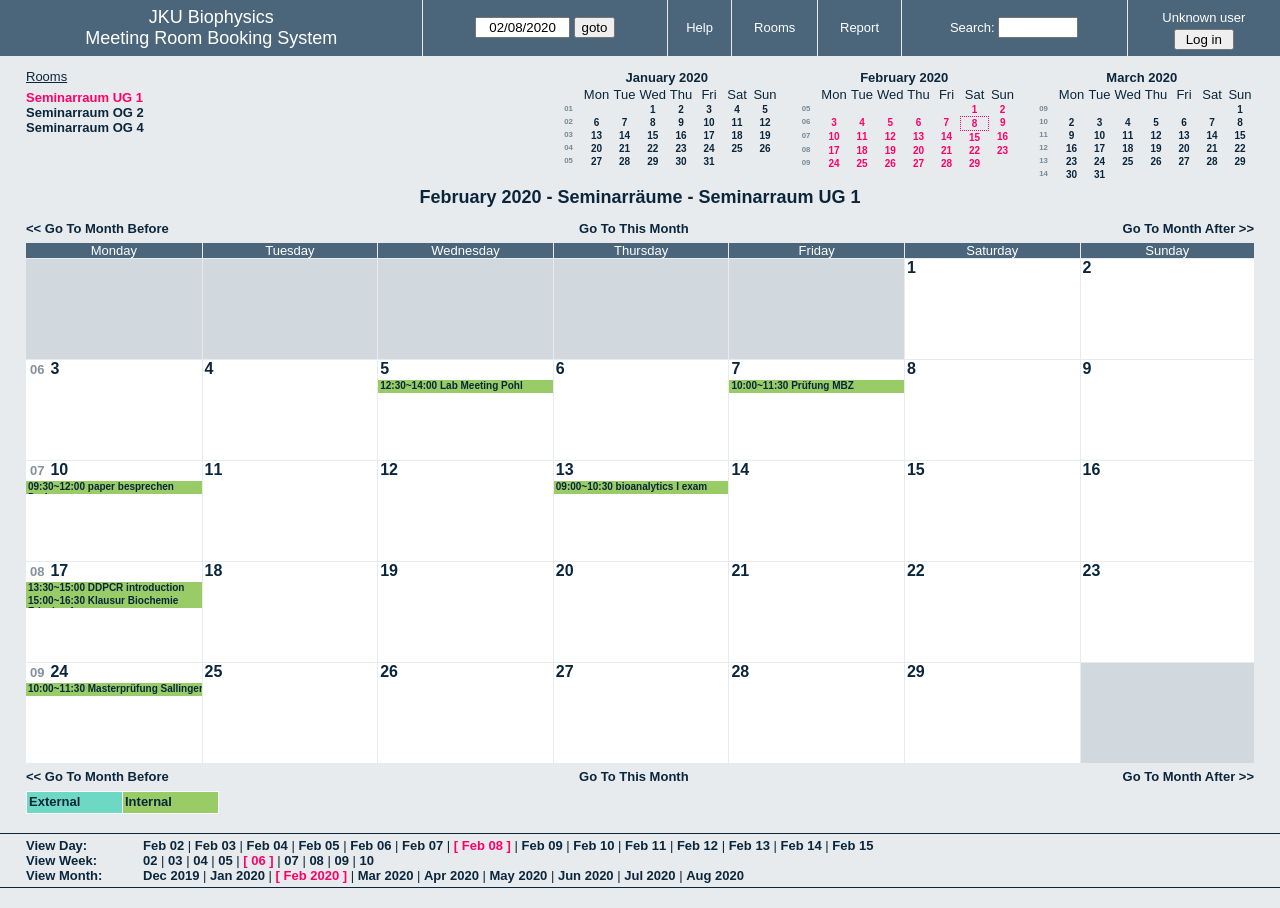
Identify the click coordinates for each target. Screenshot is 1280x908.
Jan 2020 (237, 875)
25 (736, 148)
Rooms (774, 27)
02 (568, 121)
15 (652, 135)
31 (708, 161)
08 (806, 149)
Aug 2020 (715, 875)
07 (806, 135)
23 (680, 148)
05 (568, 160)
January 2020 (667, 77)
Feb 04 (267, 845)
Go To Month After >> (1188, 228)
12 (764, 122)
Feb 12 (697, 845)
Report (859, 27)
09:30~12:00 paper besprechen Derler (101, 487)
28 (624, 161)
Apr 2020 (451, 875)
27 (596, 161)
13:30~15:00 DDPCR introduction (106, 587)
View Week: (61, 860)
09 (806, 162)
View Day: (56, 845)
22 (652, 148)
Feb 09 (541, 845)
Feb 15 (852, 845)
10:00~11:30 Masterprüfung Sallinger (115, 688)
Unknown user (1203, 17)
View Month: (64, 875)
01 (568, 108)
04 (568, 147)
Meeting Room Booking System (211, 38)
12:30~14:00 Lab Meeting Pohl (451, 385)
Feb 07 (422, 845)
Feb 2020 (312, 875)
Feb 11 (645, 845)
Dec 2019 (171, 875)
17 (708, 135)
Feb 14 (800, 845)
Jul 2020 (649, 875)
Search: (972, 27)
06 (806, 121)
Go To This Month (634, 228)
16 (680, 135)
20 (596, 148)
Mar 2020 (386, 875)
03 (568, 134)
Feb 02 (163, 845)
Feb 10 (593, 845)
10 (708, 122)
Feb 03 (215, 845)
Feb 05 (318, 845)
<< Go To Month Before (97, 228)
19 (764, 135)
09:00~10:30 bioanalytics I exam (631, 486)
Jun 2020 (586, 875)
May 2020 (519, 875)
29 (652, 161)
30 (680, 161)
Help (699, 27)
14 (624, 135)
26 (764, 148)
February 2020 (904, 77)
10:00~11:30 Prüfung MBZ (792, 385)
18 (736, 135)
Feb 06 (370, 845)
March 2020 (1141, 77)
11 (736, 122)
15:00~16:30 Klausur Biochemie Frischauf (103, 601)
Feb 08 (482, 845)
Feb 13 (749, 845)
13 (596, 135)
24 (708, 148)
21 (624, 148)
